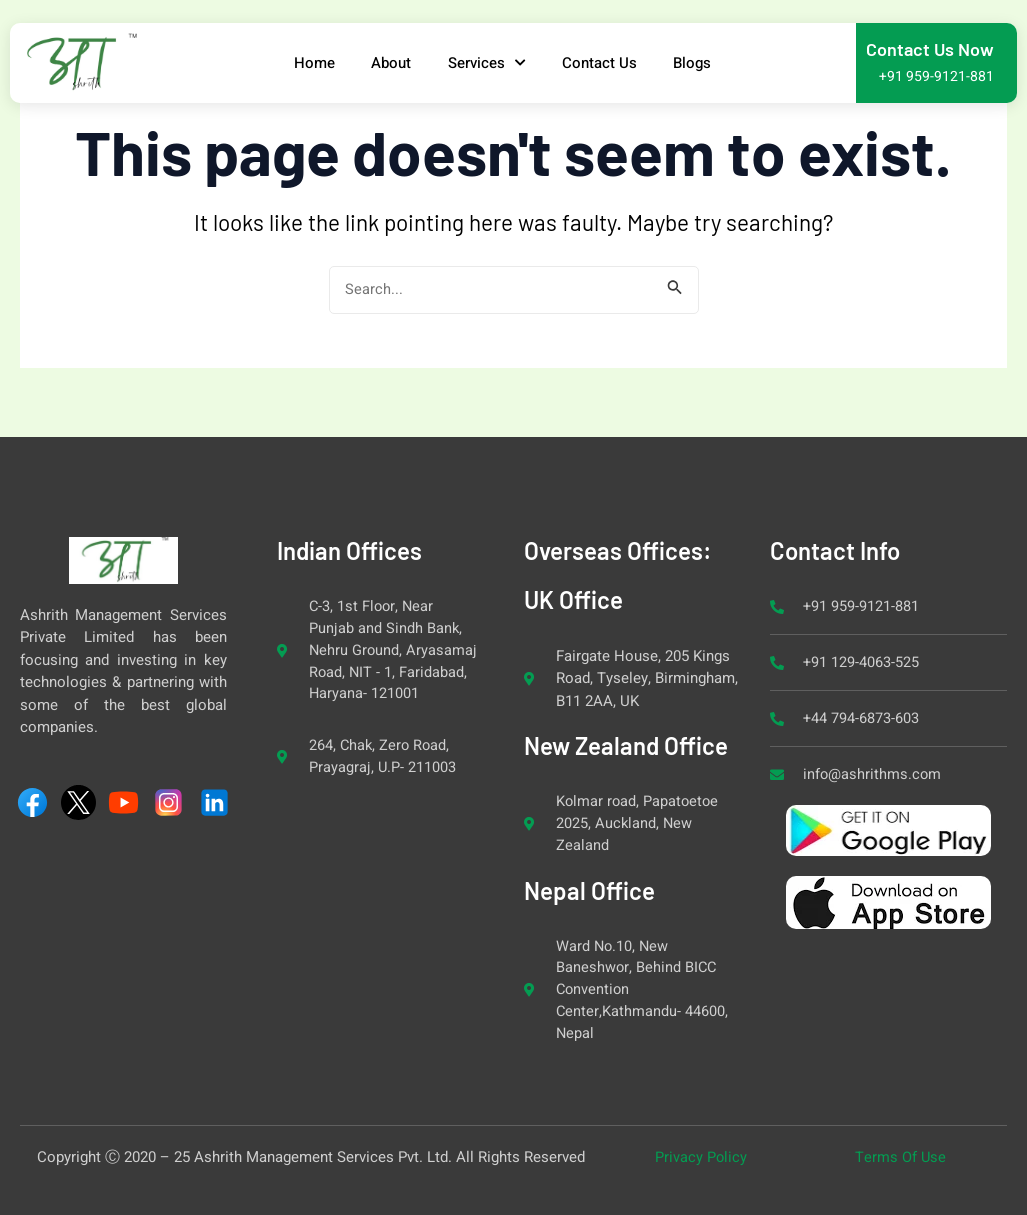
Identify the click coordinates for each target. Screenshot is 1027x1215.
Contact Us (604, 63)
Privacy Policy (701, 1157)
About (389, 63)
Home (308, 63)
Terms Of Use (900, 1157)
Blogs (701, 63)
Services (488, 63)
